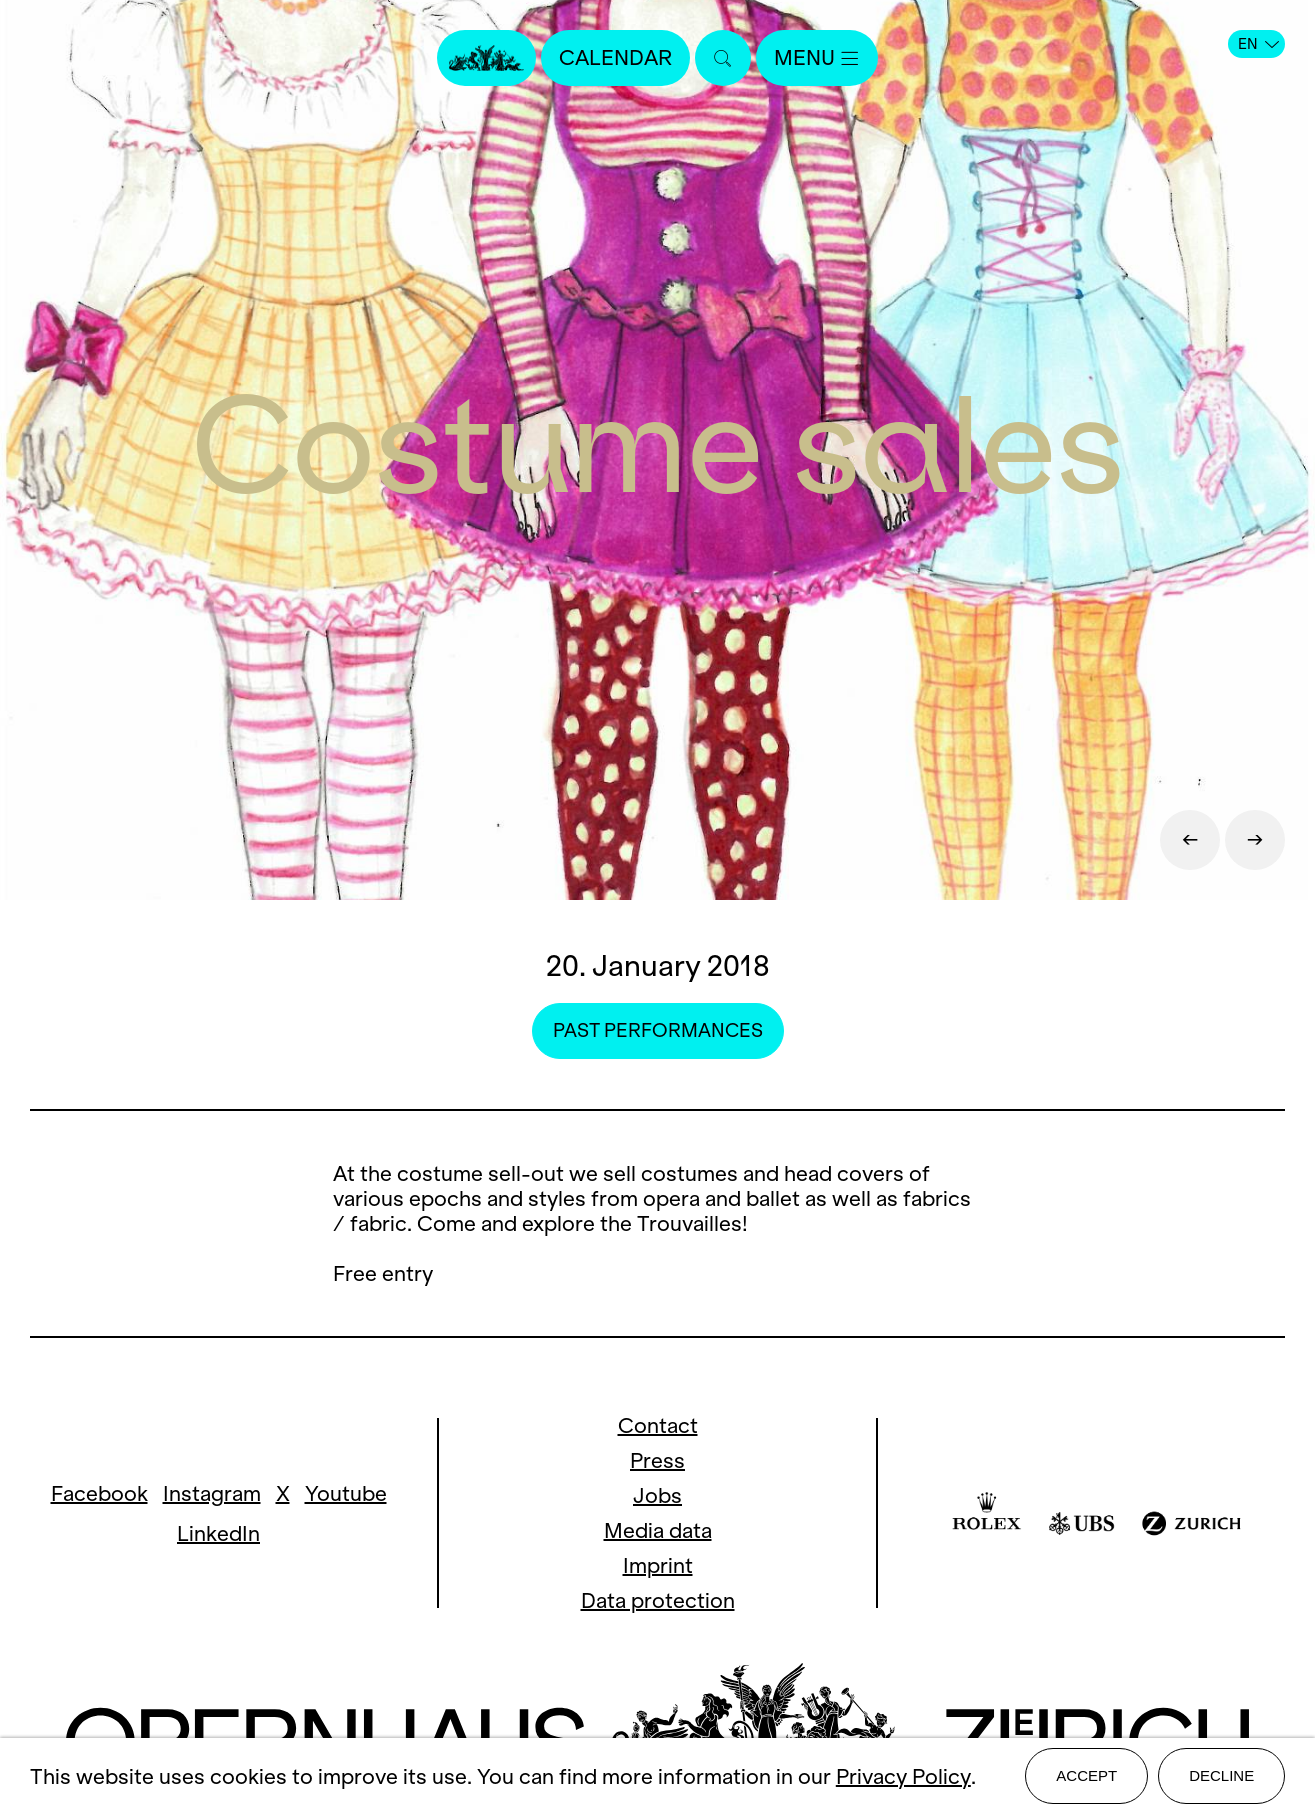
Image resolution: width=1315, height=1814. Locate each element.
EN (1258, 44)
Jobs (657, 1495)
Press (657, 1460)
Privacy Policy (903, 1776)
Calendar (615, 57)
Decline (1221, 1775)
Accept (1086, 1775)
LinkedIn (218, 1533)
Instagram (212, 1493)
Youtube (346, 1493)
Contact (658, 1425)
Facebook (99, 1493)
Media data (658, 1530)
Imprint (658, 1565)
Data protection (658, 1600)
